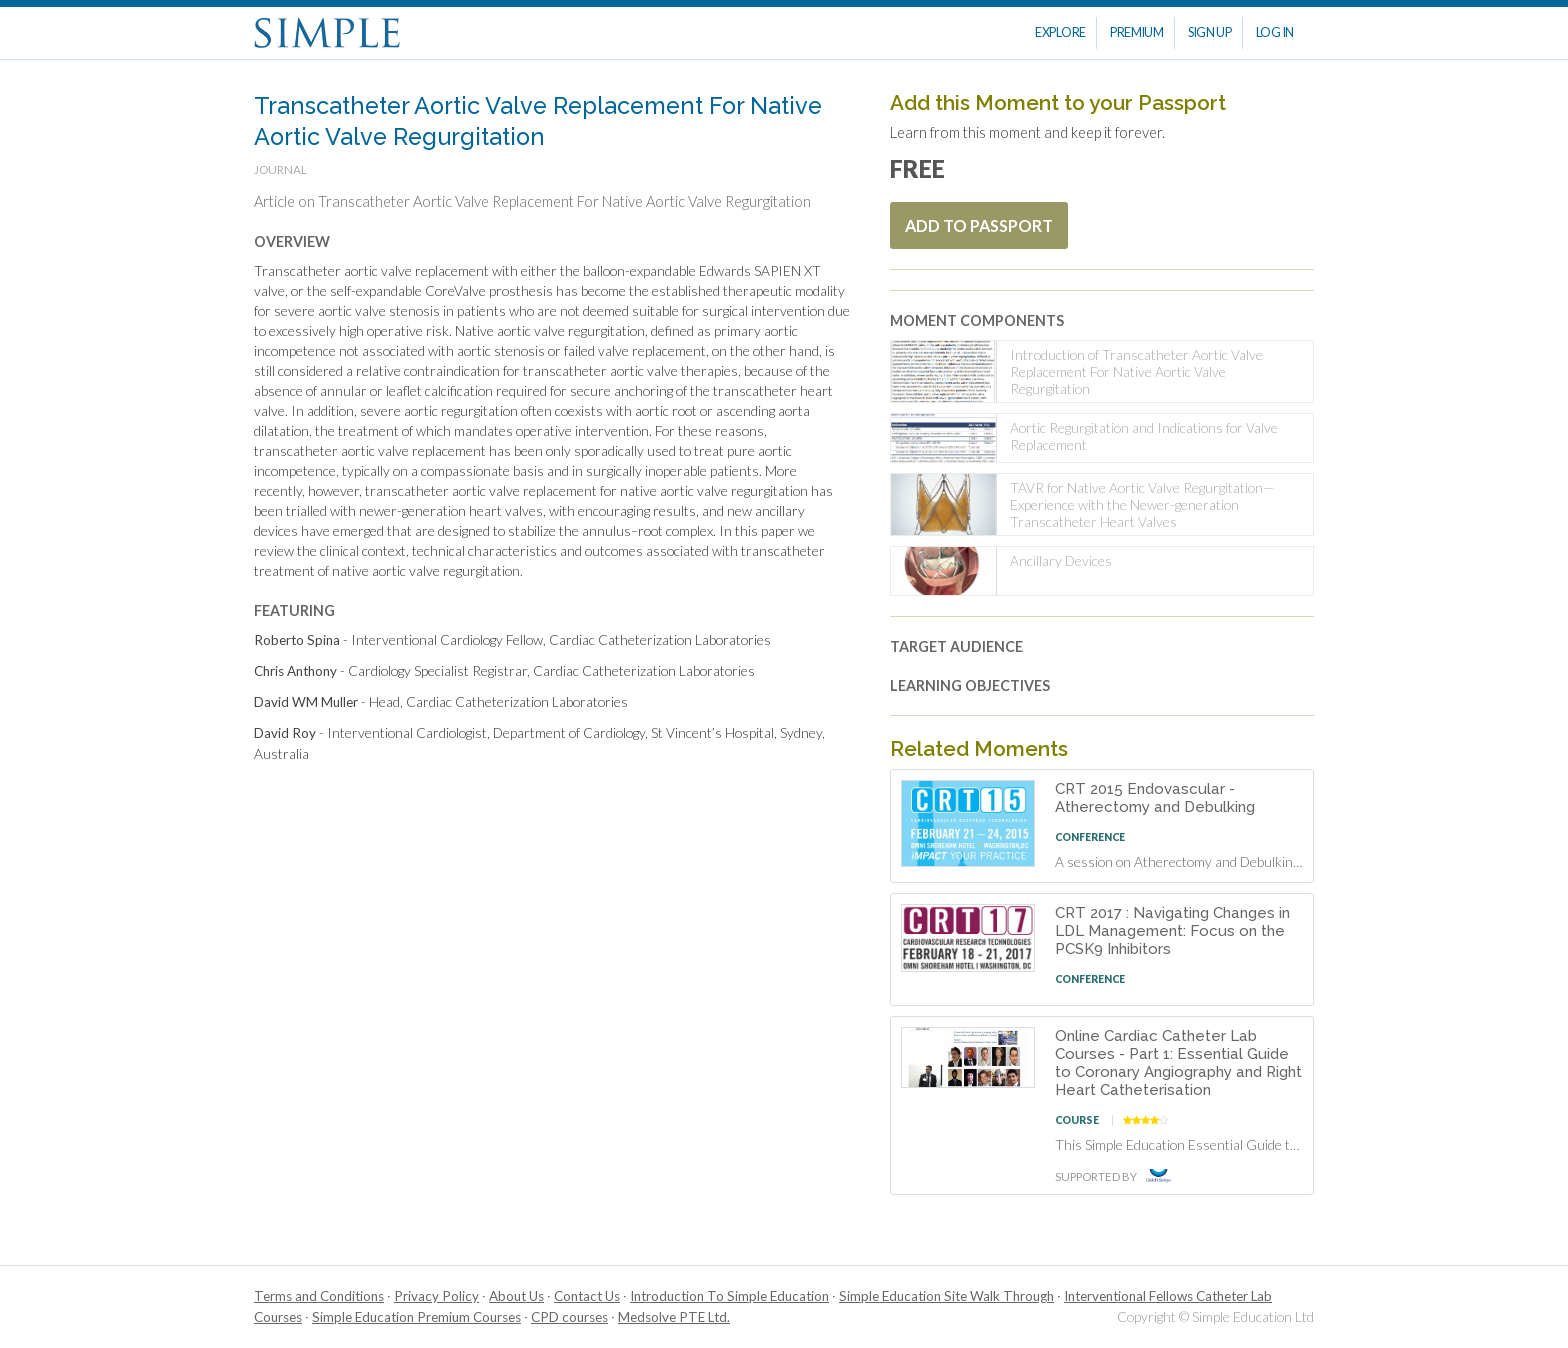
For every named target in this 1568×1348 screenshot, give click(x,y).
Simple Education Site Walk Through (946, 1296)
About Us (516, 1296)
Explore (1060, 32)
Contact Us (587, 1296)
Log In (1275, 32)
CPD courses (569, 1317)
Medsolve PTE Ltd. (674, 1317)
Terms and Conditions (319, 1296)
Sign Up (1210, 32)
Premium (1137, 32)
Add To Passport (979, 225)
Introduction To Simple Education (729, 1296)
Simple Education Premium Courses (416, 1317)
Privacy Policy (436, 1296)
